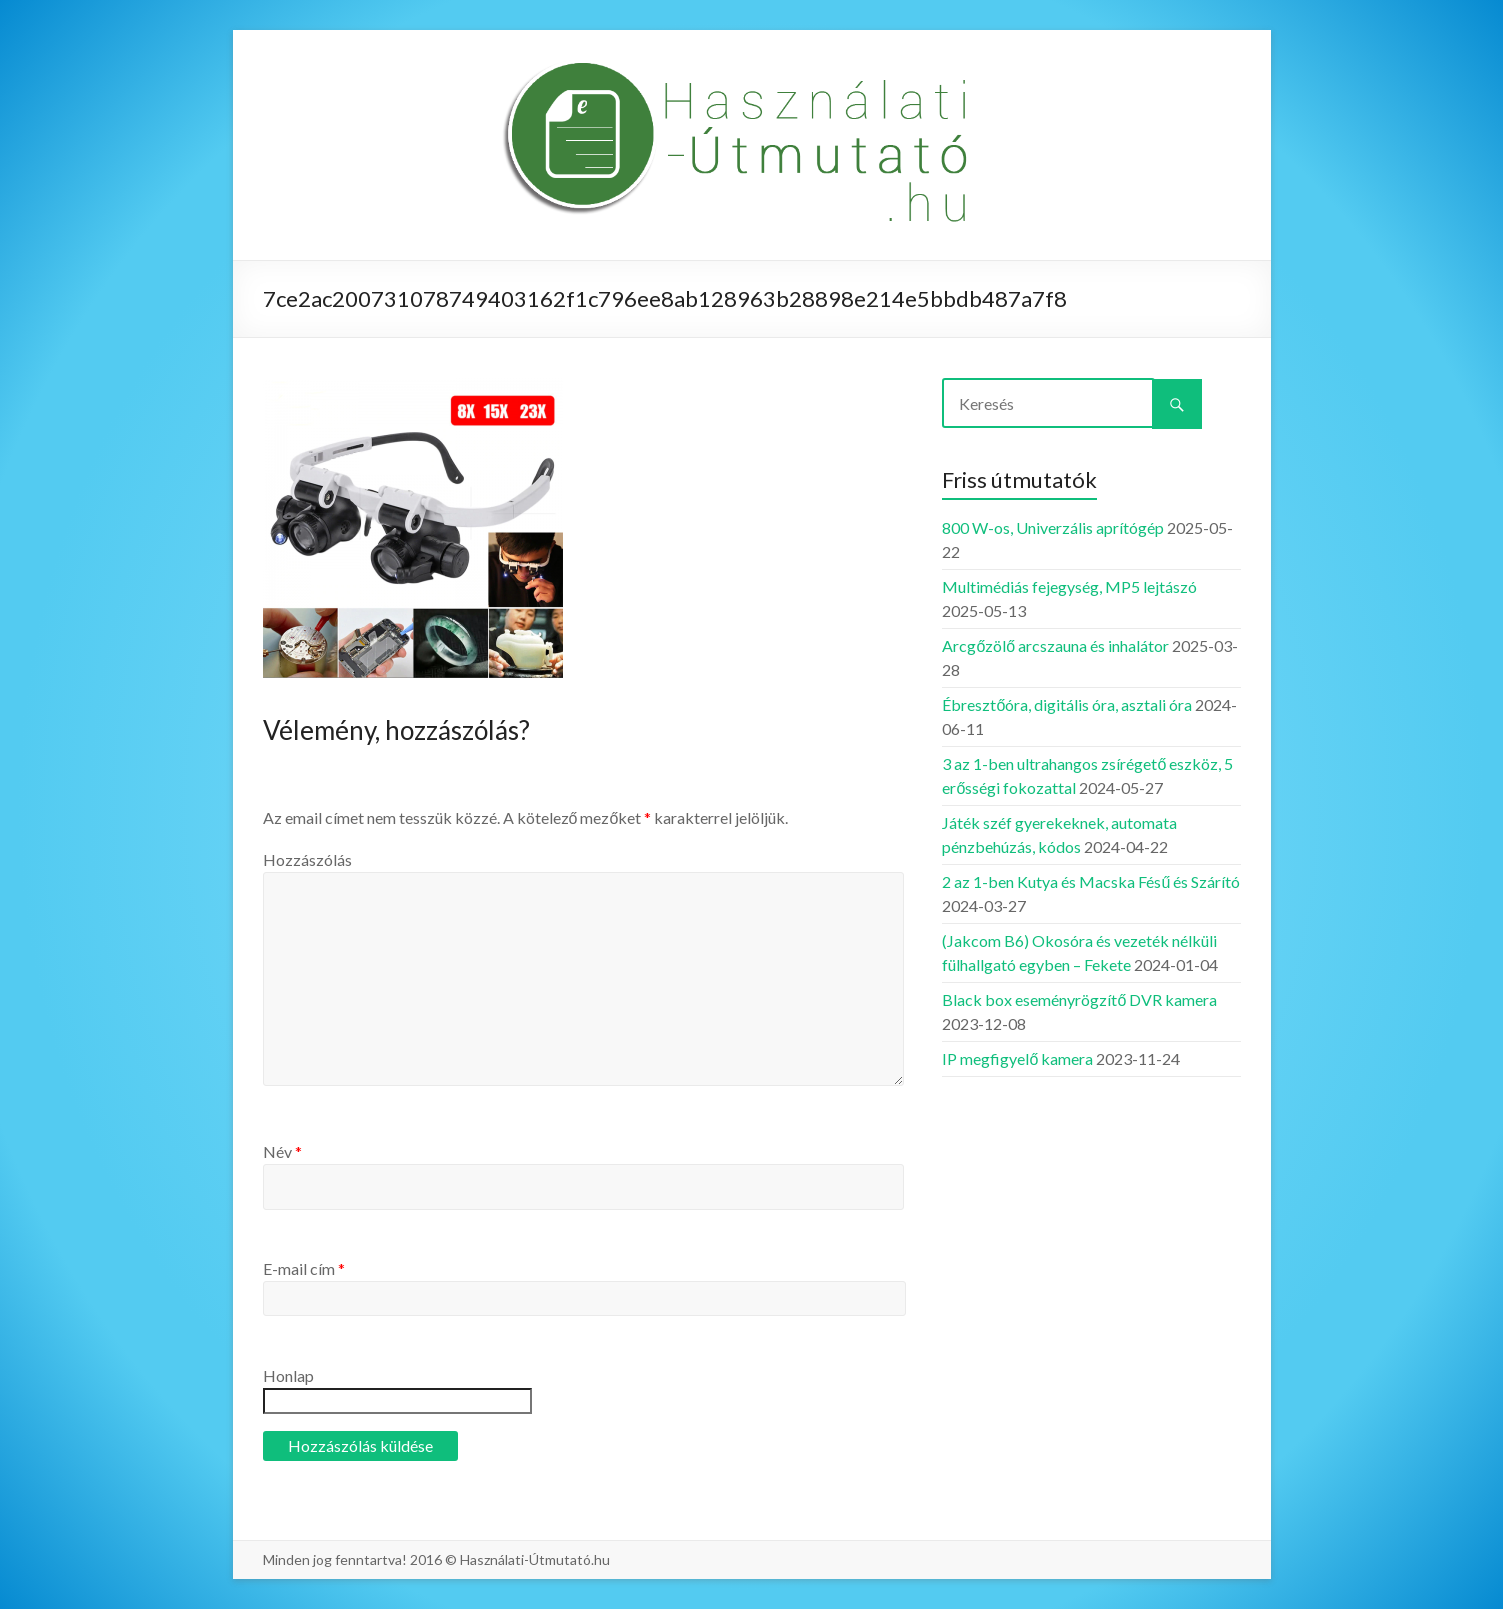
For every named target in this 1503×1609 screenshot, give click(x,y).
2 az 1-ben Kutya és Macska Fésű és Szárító (1091, 881)
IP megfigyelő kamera (1017, 1058)
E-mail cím (304, 1268)
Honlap (288, 1375)
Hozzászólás (307, 859)
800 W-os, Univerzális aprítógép (1053, 527)
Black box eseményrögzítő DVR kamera (1079, 999)
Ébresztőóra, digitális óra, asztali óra (1067, 704)
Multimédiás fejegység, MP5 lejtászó (1069, 586)
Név (282, 1151)
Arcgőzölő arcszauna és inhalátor (1055, 645)
